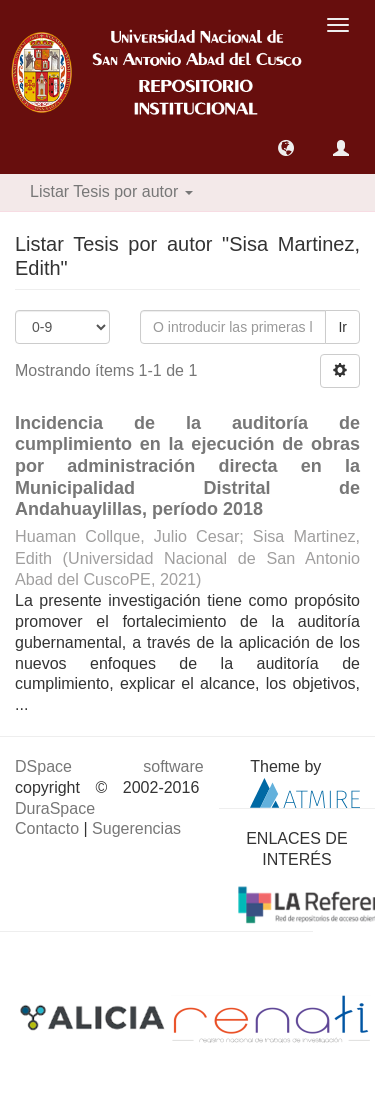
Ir (342, 327)
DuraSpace (55, 808)
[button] (286, 148)
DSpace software (109, 766)
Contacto (47, 828)
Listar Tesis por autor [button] (111, 191)
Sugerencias (136, 828)
